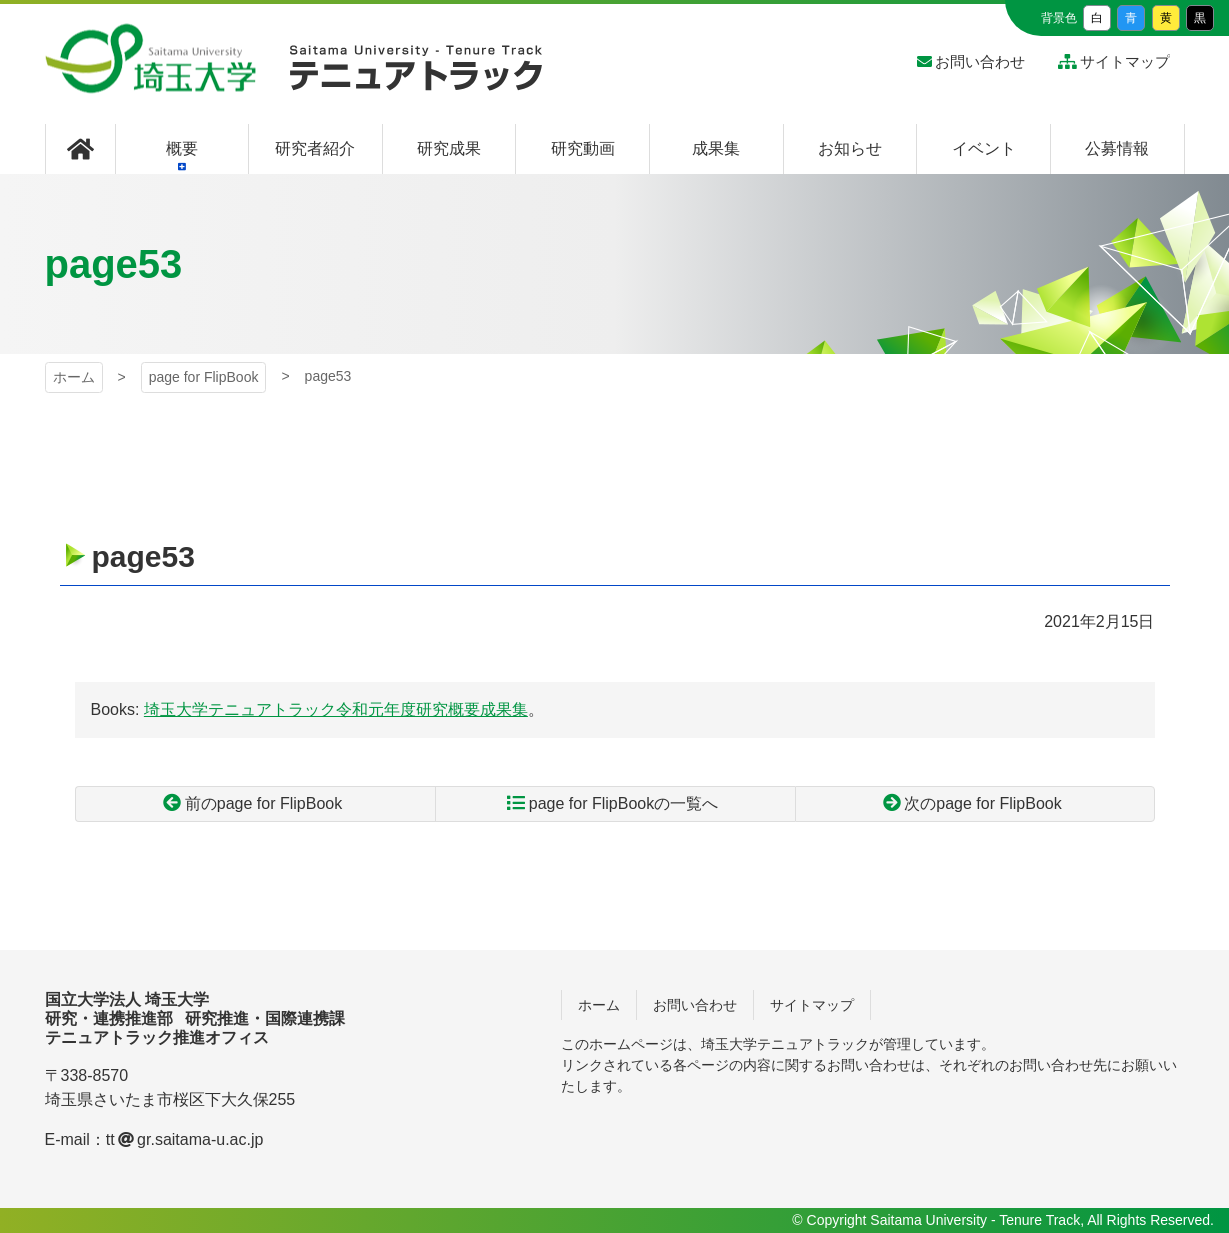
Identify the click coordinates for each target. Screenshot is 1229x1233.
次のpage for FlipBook (982, 803)
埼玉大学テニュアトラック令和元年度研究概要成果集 (336, 709)
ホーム (74, 377)
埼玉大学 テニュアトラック (416, 75)
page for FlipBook (204, 377)
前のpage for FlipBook (263, 803)
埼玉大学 (150, 59)
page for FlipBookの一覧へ (623, 803)
